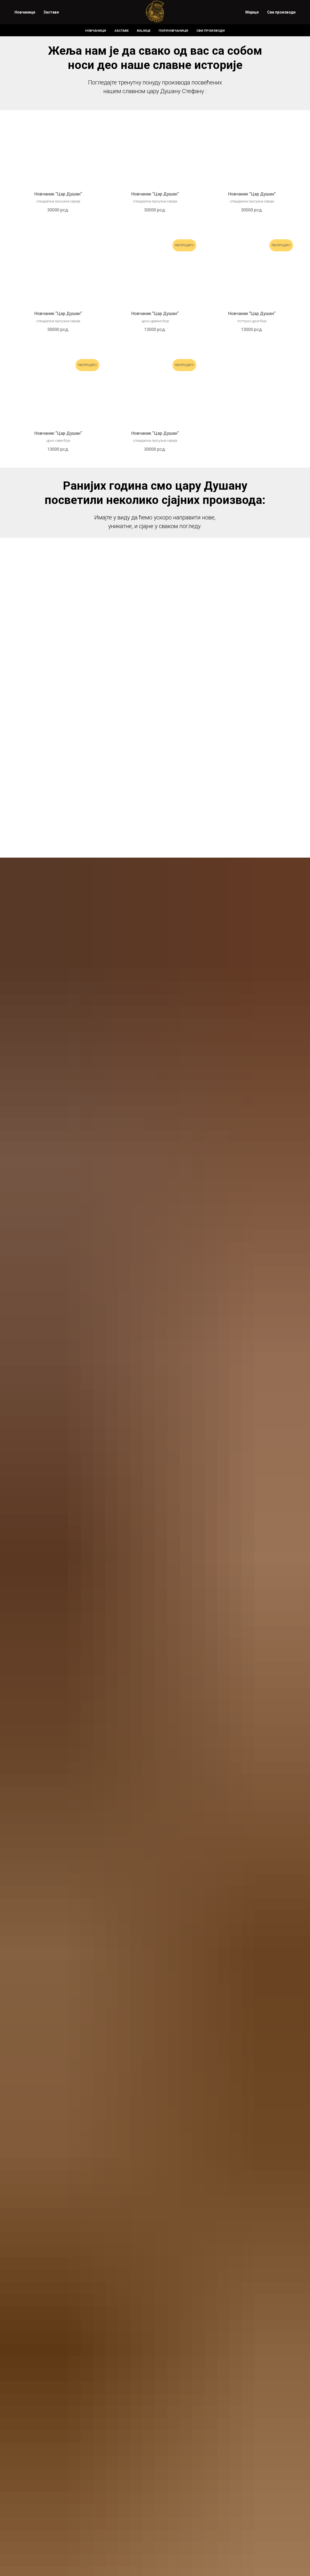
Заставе (51, 12)
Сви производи (281, 12)
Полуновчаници (173, 30)
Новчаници (25, 12)
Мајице (252, 12)
